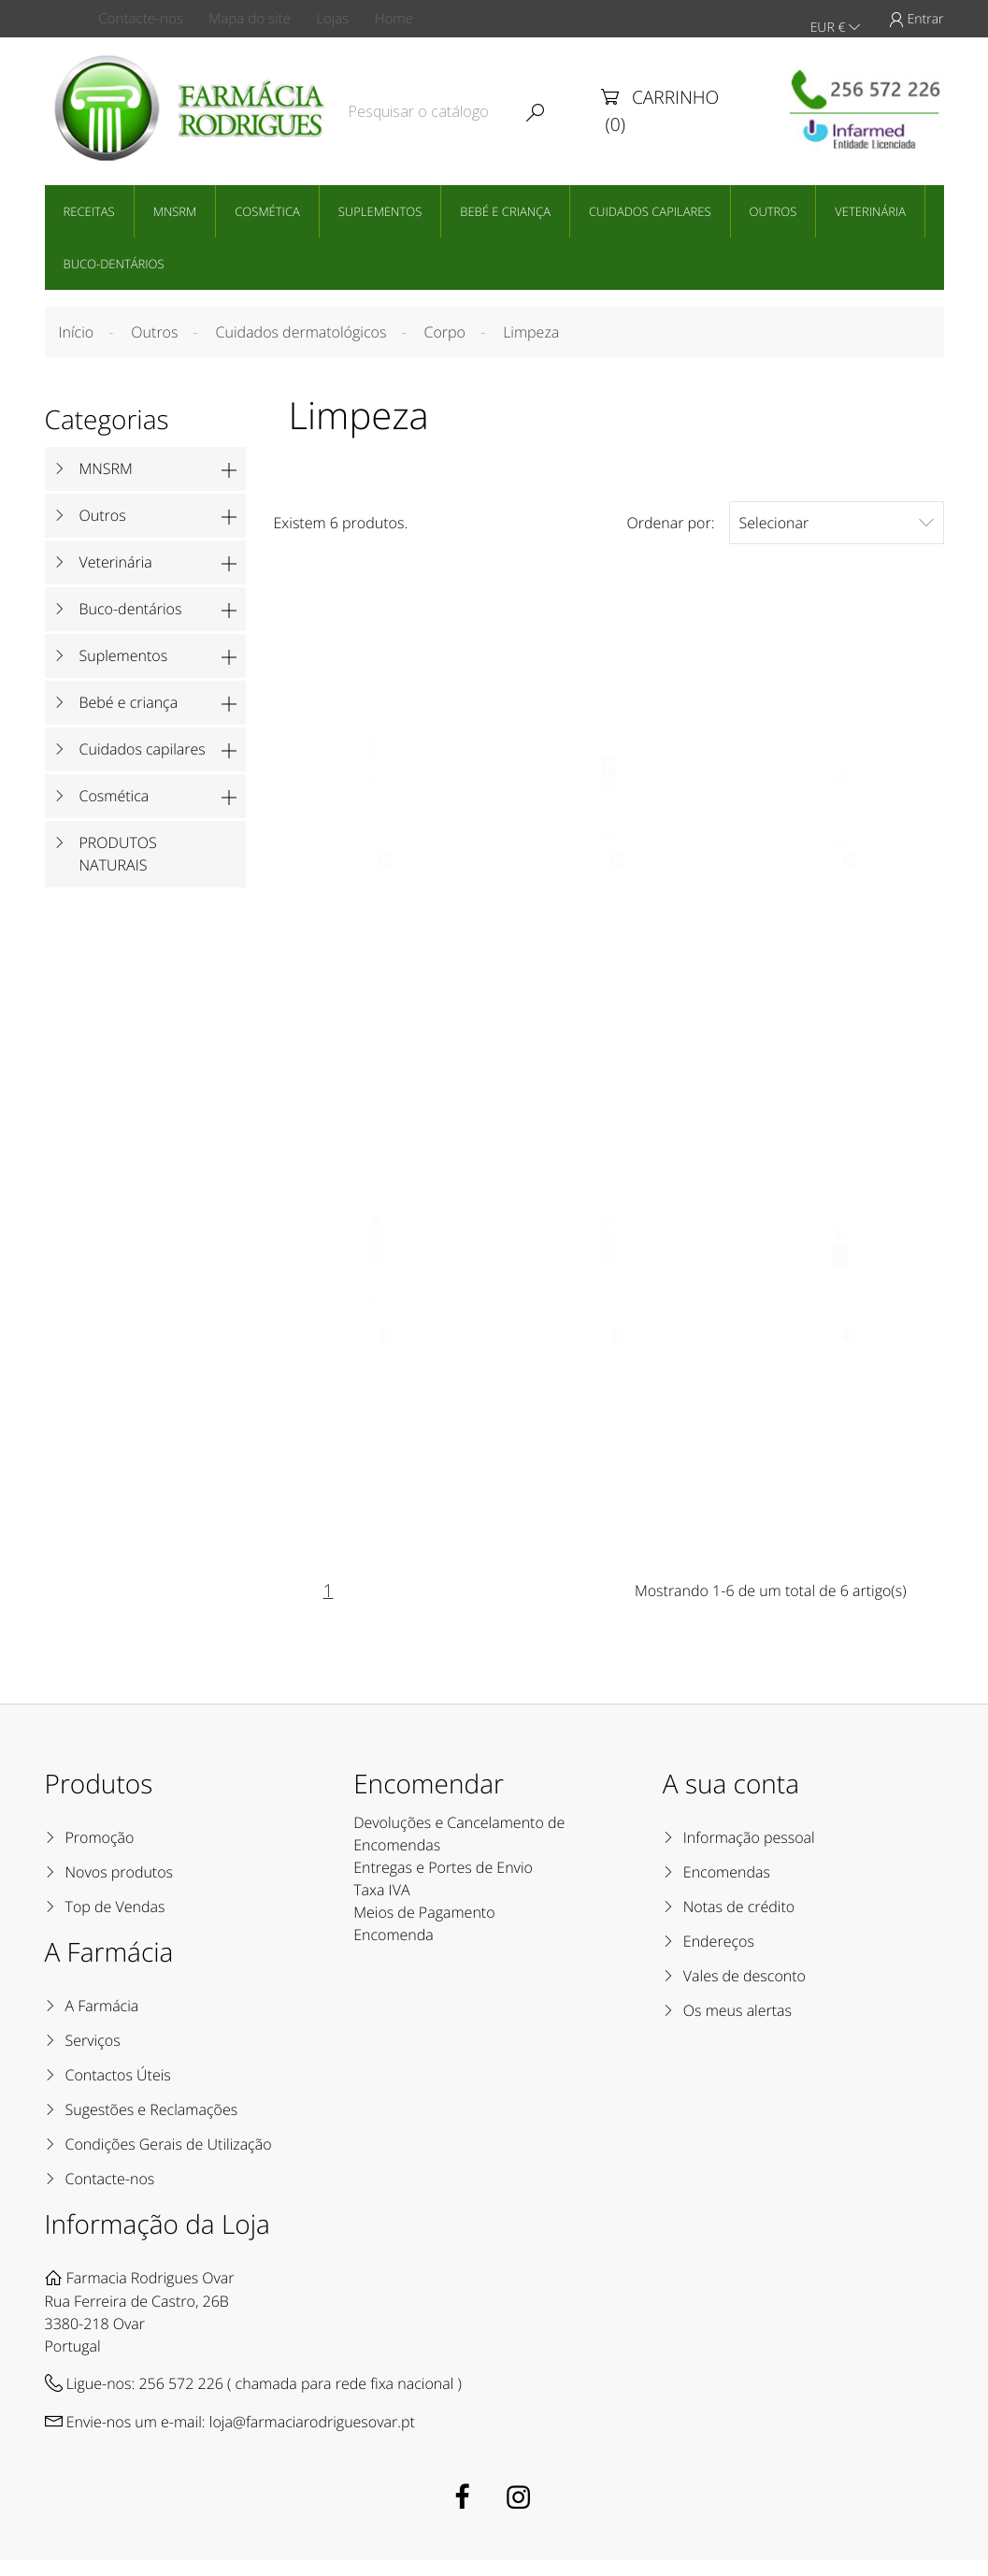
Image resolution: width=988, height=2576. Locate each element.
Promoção (100, 1853)
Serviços (93, 2056)
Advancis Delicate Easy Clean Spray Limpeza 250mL (841, 825)
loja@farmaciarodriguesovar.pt (312, 2437)
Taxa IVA (381, 1905)
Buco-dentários (114, 261)
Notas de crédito (739, 1922)
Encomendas (726, 1888)
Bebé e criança (505, 209)
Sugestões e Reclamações (151, 2125)
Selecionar (836, 520)
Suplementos (380, 209)
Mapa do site (260, 19)
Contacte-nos (147, 19)
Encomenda (393, 1950)
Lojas (349, 19)
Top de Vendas (115, 1922)
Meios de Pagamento (423, 1928)
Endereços (718, 1957)
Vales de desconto (744, 1991)
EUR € (835, 19)
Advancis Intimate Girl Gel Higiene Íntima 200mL (375, 1310)
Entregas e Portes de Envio (443, 1883)
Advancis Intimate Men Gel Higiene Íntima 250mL (841, 1310)
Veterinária (870, 209)
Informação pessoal (749, 1853)
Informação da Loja (157, 2240)
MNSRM (175, 209)
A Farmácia (102, 2021)
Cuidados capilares (649, 209)
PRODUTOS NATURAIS (118, 851)
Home (417, 19)
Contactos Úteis (118, 2090)
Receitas (89, 209)
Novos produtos (119, 1888)
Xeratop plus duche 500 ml (608, 819)
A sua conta (731, 1800)
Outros (773, 209)
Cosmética (267, 209)
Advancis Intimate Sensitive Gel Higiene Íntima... (608, 1310)
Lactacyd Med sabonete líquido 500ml (375, 825)
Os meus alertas (737, 2026)
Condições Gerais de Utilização (168, 2160)
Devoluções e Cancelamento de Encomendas (459, 1849)
